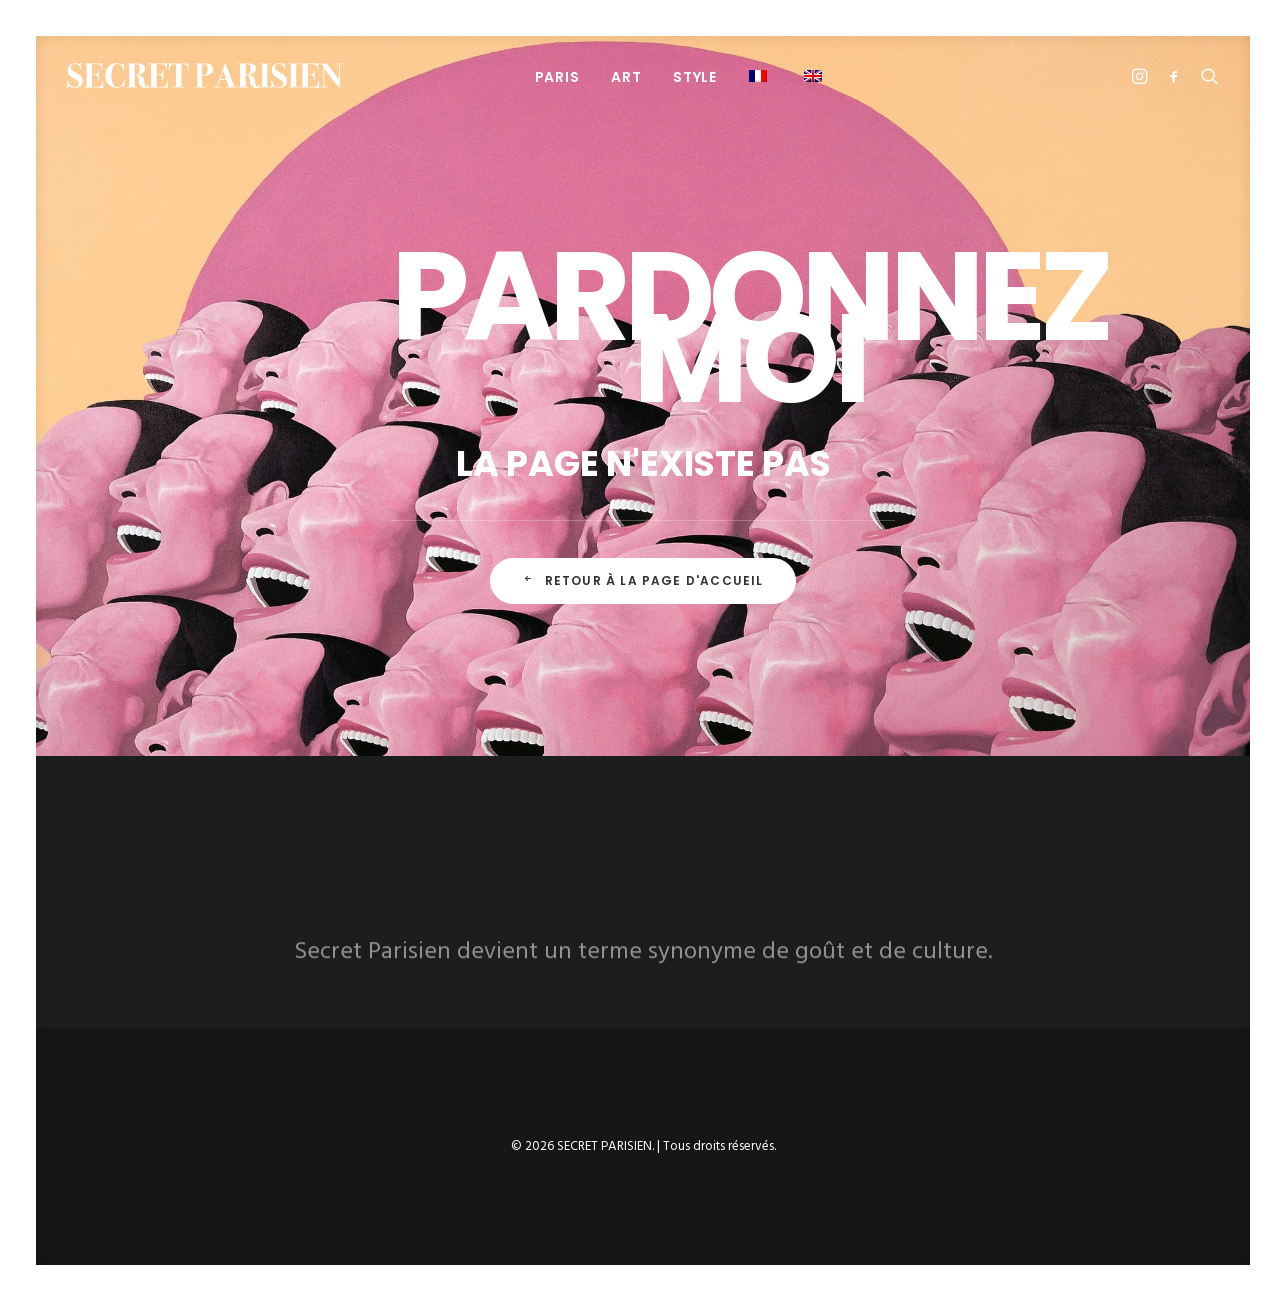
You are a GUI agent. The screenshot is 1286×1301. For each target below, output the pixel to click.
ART (626, 77)
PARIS (557, 77)
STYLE (695, 77)
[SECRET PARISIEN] (205, 75)
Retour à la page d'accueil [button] (642, 580)
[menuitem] (557, 76)
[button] (760, 75)
